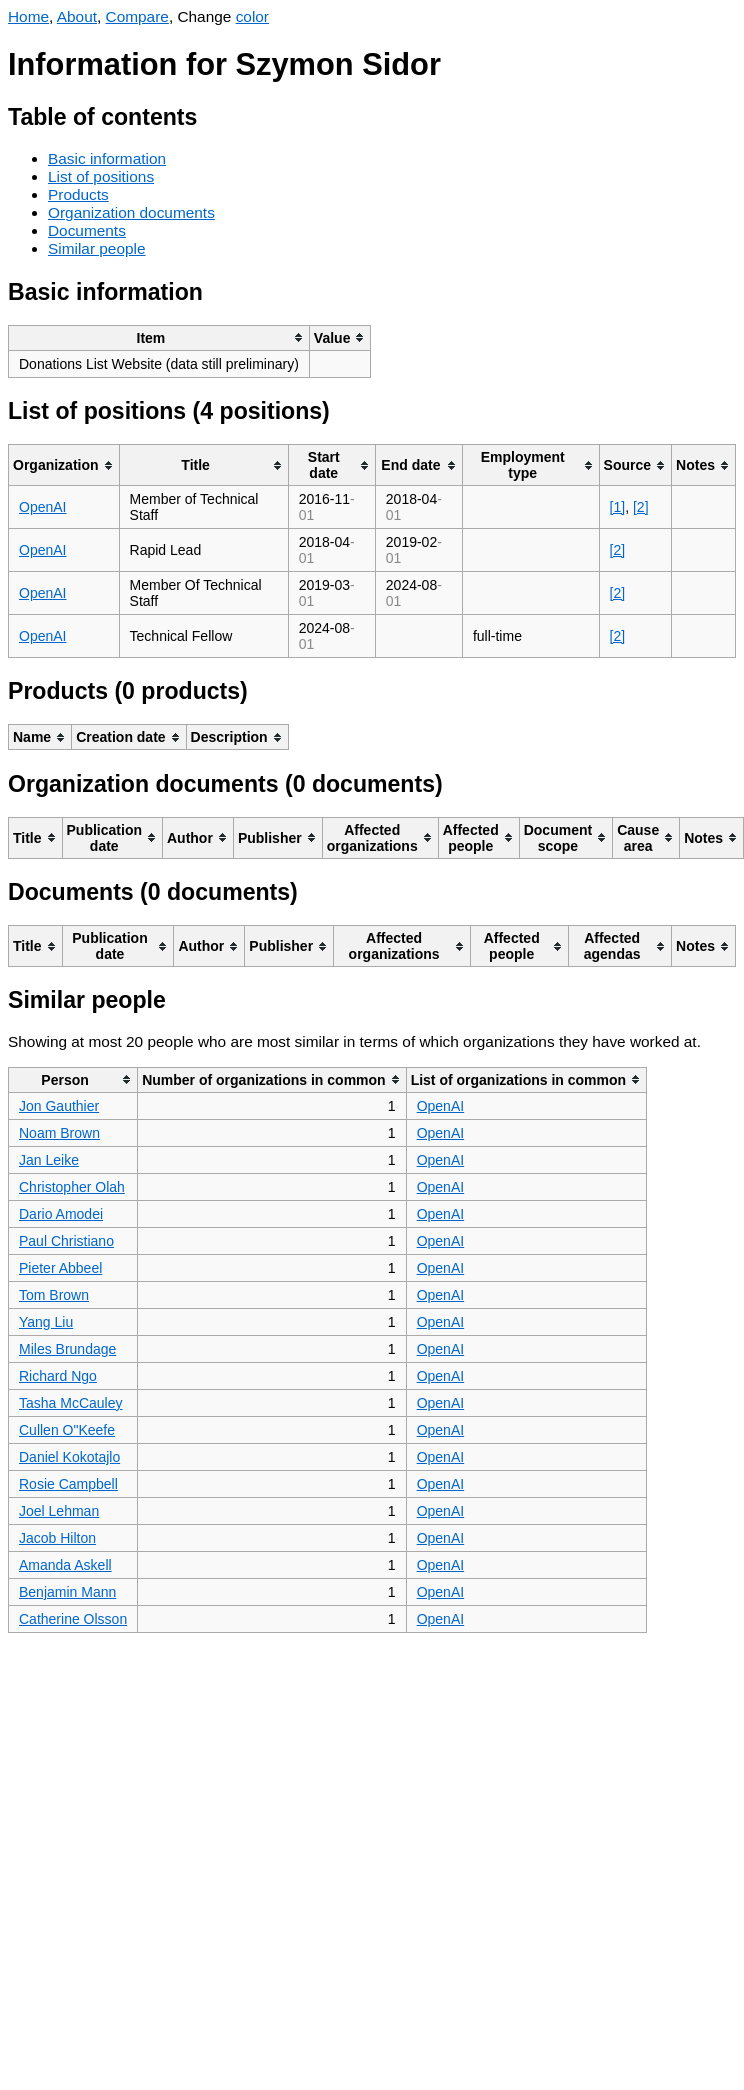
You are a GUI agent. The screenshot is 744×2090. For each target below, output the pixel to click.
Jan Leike (49, 1160)
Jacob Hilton (57, 1538)
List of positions (101, 176)
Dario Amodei (61, 1214)
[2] (641, 507)
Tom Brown (54, 1295)
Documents (87, 230)
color (252, 16)
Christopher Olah (72, 1187)
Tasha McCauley (71, 1403)
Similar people (97, 248)
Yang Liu (46, 1322)
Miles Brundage (67, 1349)
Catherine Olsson (73, 1619)
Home (28, 16)
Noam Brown (59, 1133)
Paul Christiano (66, 1241)
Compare (137, 16)
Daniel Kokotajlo (69, 1457)
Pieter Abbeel (60, 1268)
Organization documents (131, 212)
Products (78, 194)
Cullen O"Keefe (67, 1430)
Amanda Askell (65, 1565)
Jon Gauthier (59, 1106)
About (77, 16)
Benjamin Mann (67, 1592)
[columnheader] (159, 337)
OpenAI (42, 507)
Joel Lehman (59, 1511)
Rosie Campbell (68, 1484)
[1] (618, 507)
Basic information (107, 158)
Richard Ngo (58, 1376)
